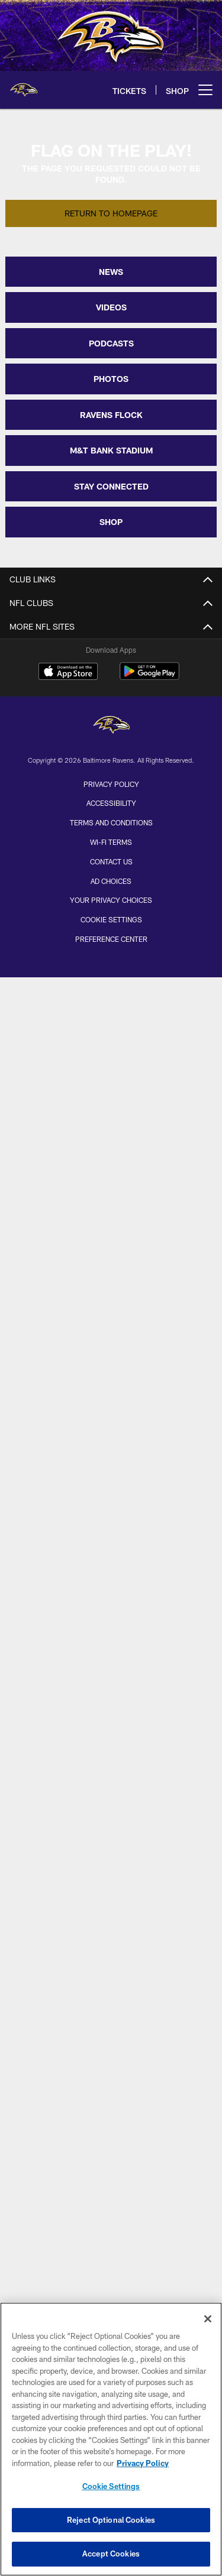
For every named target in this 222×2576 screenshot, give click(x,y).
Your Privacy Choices (111, 900)
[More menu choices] (205, 90)
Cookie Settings (111, 919)
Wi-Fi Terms (111, 842)
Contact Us (111, 861)
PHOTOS (111, 379)
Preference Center (111, 939)
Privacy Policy (111, 784)
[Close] (208, 2319)
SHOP (111, 522)
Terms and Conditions (111, 822)
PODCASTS (111, 343)
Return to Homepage (111, 213)
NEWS (111, 272)
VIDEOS (111, 307)
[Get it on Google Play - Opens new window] (149, 677)
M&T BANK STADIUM (111, 450)
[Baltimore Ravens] (111, 726)
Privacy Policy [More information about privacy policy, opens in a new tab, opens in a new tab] (143, 2463)
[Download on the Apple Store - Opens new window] (68, 673)
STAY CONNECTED (111, 486)
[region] (111, 2439)
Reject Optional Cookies (111, 2520)
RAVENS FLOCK (111, 415)
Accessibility (111, 803)
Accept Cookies (111, 2553)
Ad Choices (111, 881)
